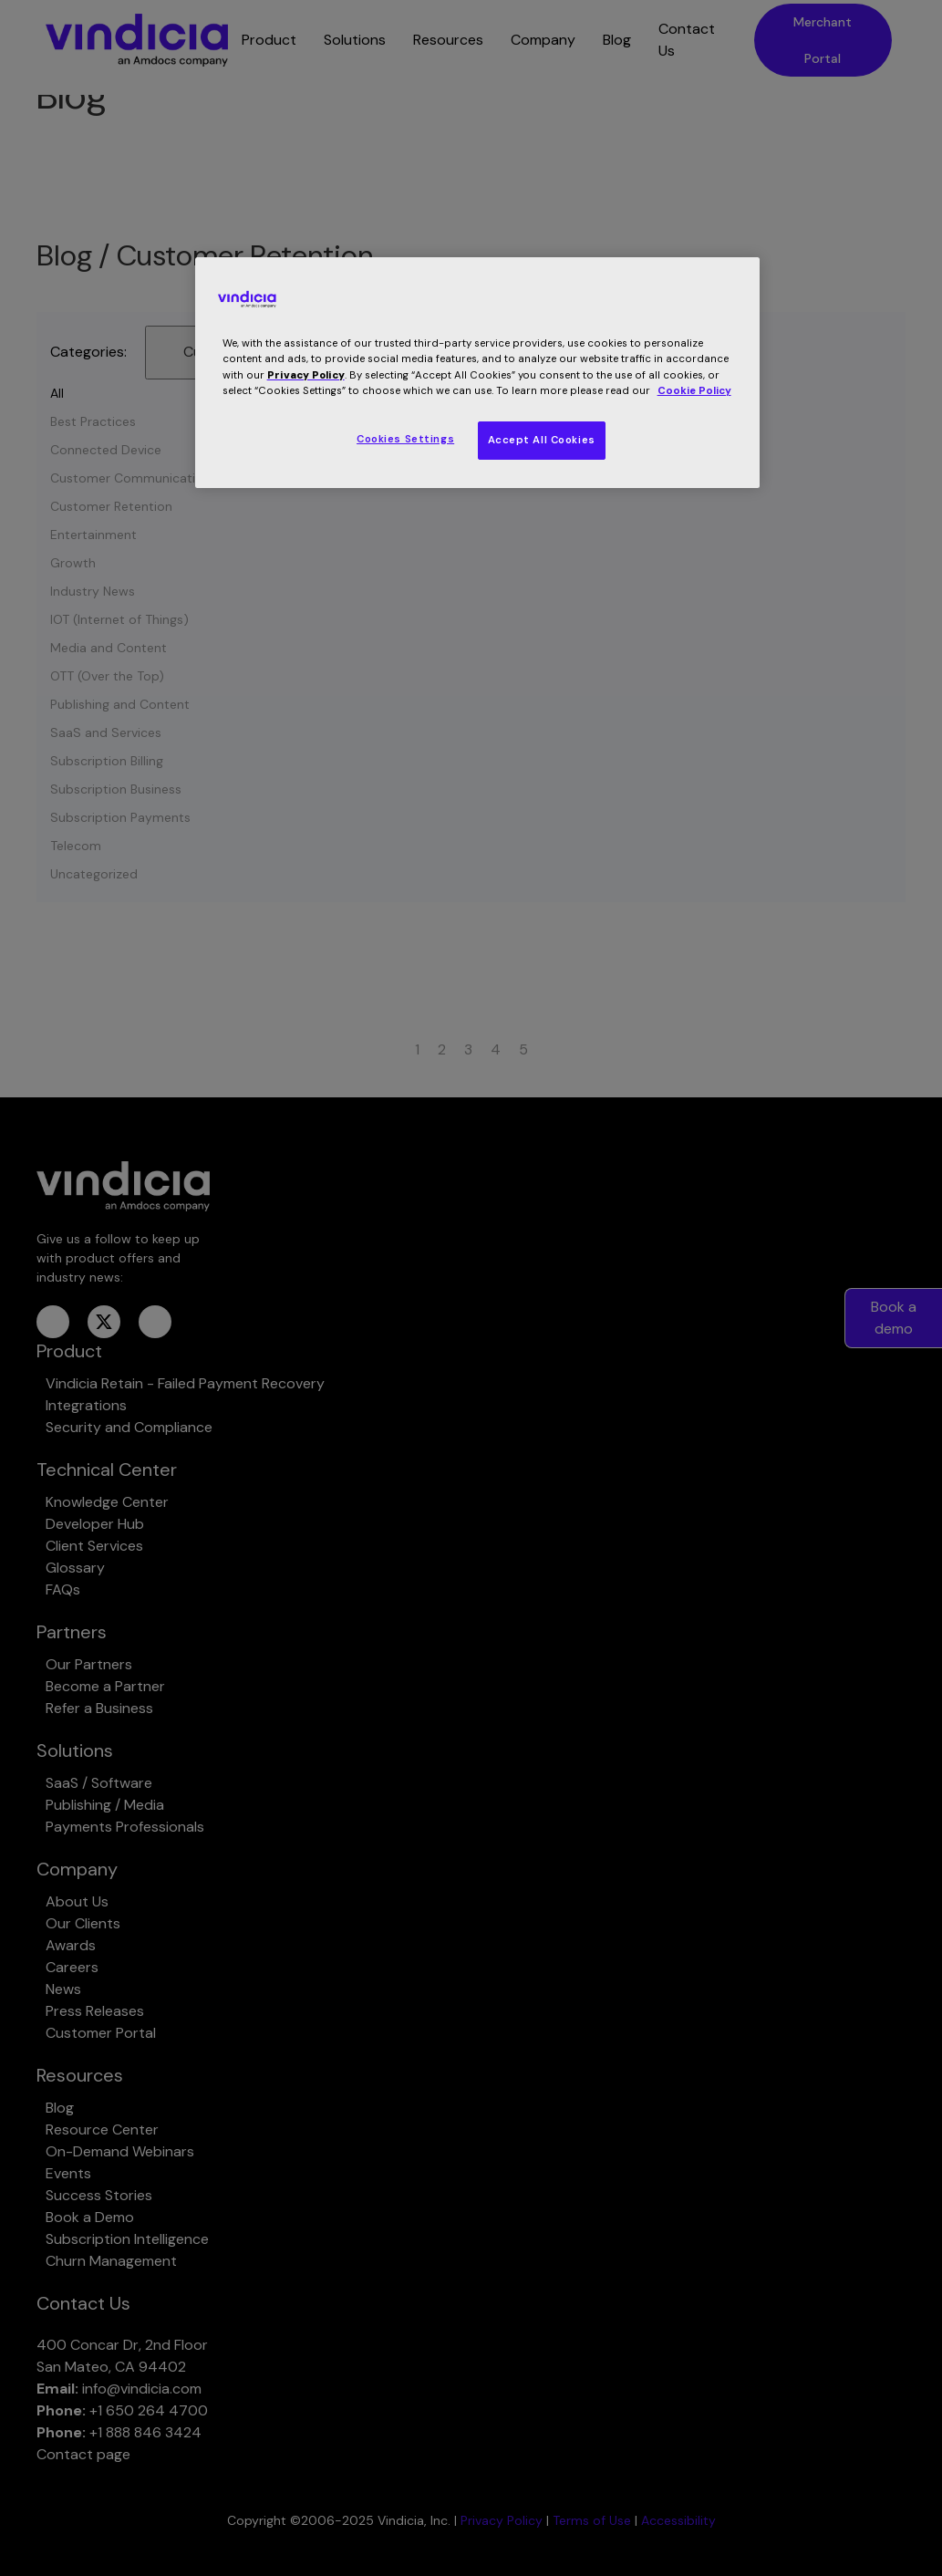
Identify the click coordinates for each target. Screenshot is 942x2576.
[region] (478, 372)
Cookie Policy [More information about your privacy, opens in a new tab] (694, 391)
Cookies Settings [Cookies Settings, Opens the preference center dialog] (405, 439)
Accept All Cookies (541, 440)
